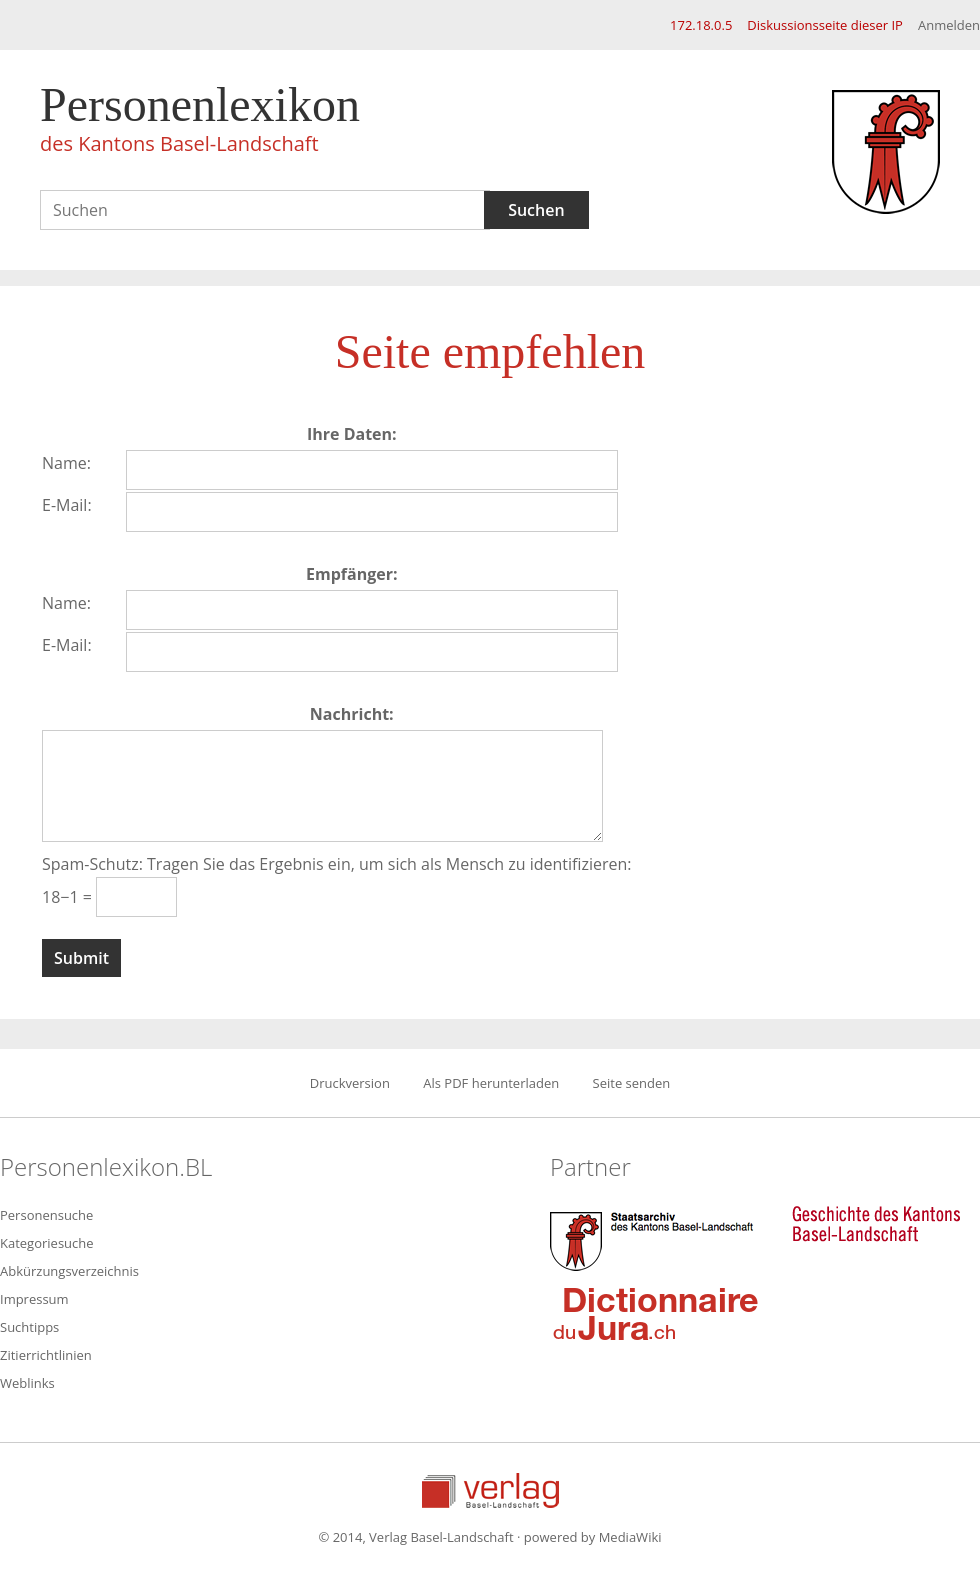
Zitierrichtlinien (46, 1355)
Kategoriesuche (47, 1243)
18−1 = (69, 897)
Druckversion (350, 1083)
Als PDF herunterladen (491, 1083)
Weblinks (27, 1383)
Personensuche (46, 1215)
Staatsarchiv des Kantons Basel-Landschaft (656, 1239)
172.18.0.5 (701, 25)
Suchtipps (29, 1327)
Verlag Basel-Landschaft (490, 1490)
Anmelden (949, 25)
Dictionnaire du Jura (656, 1313)
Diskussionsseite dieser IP (825, 25)
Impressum (34, 1299)
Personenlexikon (200, 122)
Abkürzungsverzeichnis (69, 1271)
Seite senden (632, 1083)
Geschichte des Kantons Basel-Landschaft (876, 1224)
